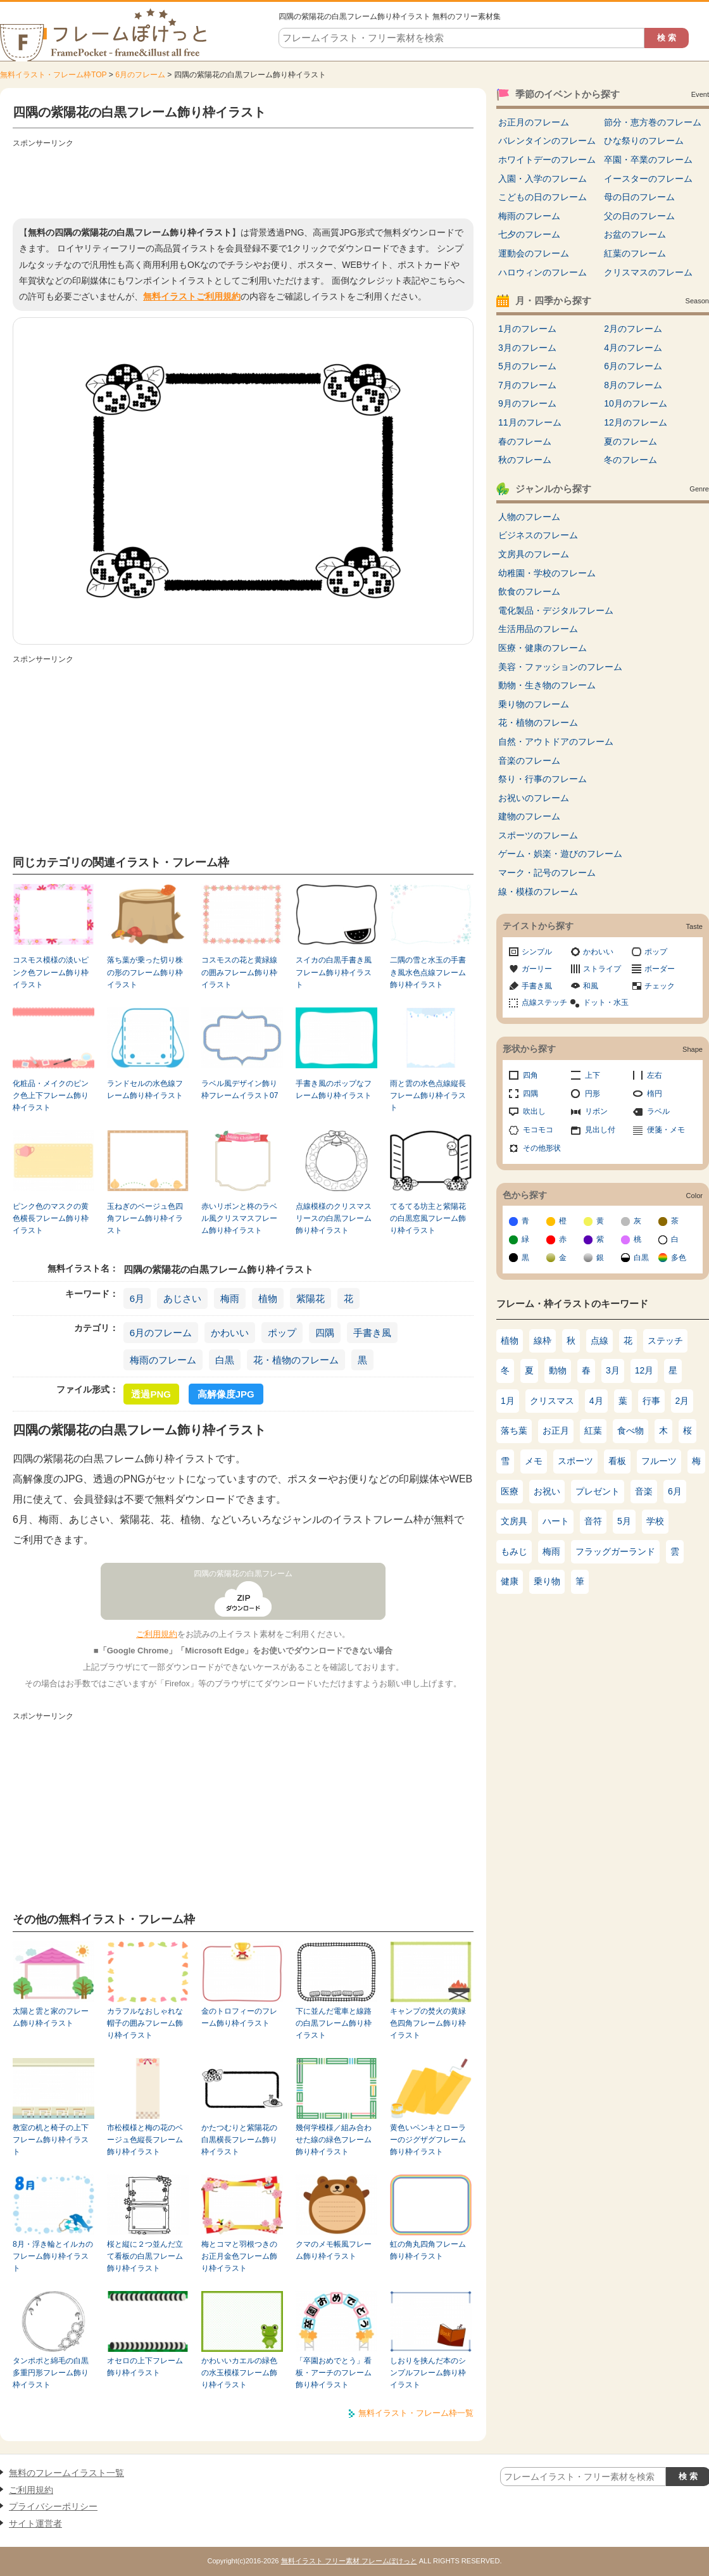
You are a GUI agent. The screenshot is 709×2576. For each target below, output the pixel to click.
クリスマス (552, 1401)
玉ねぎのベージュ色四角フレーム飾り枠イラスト (145, 1218)
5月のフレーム (527, 366)
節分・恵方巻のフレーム (652, 122)
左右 (654, 1075)
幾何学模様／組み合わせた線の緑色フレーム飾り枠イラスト (334, 2140)
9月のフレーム (527, 403)
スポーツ (575, 1461)
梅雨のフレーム (163, 1359)
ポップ (282, 1332)
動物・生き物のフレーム (547, 685)
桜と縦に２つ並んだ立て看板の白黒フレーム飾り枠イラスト (145, 2256)
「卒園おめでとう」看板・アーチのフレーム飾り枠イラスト (334, 2373)
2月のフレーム (633, 329)
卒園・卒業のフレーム (648, 160)
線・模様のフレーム (538, 892)
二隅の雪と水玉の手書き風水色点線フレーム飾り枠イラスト (428, 972)
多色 (678, 1257)
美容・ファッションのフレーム (560, 667)
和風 (590, 986)
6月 (137, 1298)
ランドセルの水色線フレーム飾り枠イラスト (145, 1089)
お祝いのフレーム (533, 798)
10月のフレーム (635, 403)
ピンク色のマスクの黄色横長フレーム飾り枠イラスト (51, 1218)
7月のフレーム (527, 385)
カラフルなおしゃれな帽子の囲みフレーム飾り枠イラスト (145, 2023)
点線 (599, 1340)
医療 (509, 1491)
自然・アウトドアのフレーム (555, 741)
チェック (659, 986)
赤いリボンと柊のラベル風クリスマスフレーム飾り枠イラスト (239, 1218)
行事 (651, 1401)
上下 (592, 1075)
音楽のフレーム (529, 760)
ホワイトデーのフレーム (547, 160)
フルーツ (659, 1461)
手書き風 (372, 1332)
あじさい (182, 1298)
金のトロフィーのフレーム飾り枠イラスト (239, 2017)
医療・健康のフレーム (542, 648)
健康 (509, 1581)
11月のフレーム (530, 422)
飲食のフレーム (529, 591)
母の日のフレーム (639, 197)
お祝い (547, 1491)
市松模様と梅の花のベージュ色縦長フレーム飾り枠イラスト (145, 2140)
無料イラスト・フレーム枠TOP (53, 74)
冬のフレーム (630, 460)
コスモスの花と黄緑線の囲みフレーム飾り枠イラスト (239, 972)
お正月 (556, 1430)
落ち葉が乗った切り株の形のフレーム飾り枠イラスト (145, 972)
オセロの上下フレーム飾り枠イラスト (145, 2366)
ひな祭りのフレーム (644, 141)
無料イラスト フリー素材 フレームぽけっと (349, 2561)
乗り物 (547, 1581)
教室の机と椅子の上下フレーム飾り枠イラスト (51, 2140)
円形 (592, 1093)
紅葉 (593, 1430)
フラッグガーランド (615, 1551)
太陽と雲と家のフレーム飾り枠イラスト (51, 2017)
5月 (624, 1521)
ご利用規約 (156, 1634)
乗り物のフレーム (533, 704)
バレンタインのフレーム (547, 141)
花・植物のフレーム (296, 1359)
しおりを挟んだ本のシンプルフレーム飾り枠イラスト (428, 2373)
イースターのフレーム (648, 179)
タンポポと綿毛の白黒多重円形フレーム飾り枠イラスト (51, 2373)
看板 (617, 1461)
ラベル (658, 1111)
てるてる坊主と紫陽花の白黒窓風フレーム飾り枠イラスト (428, 1218)
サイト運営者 (35, 2523)
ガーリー (537, 968)
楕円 (654, 1093)
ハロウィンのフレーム (542, 272)
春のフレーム (524, 441)
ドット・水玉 (606, 1002)
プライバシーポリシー (53, 2506)
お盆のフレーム (635, 234)
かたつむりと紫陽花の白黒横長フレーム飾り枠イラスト (239, 2140)
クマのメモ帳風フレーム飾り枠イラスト (334, 2250)
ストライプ (602, 968)
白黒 (224, 1359)
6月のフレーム (140, 74)
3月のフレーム (527, 348)
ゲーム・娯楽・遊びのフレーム (560, 854)
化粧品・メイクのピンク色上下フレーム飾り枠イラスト (51, 1096)
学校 (655, 1521)
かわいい (230, 1332)
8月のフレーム (633, 385)
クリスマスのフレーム (648, 272)
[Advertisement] (243, 180)
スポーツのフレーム (538, 835)
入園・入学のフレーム (542, 179)
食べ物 (630, 1430)
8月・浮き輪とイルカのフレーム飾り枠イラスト (53, 2256)
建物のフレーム (529, 816)
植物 (267, 1298)
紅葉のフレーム (635, 253)
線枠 (542, 1340)
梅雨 (229, 1298)
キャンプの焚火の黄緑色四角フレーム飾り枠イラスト (428, 2023)
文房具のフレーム (533, 554)
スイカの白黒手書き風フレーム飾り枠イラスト (334, 972)
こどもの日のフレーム (542, 197)
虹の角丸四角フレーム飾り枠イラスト (428, 2250)
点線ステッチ (544, 1002)
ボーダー (659, 968)
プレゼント (597, 1491)
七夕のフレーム (529, 234)
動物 (558, 1370)
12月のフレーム (635, 422)
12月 (644, 1370)
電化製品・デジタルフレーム (555, 610)
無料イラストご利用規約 (192, 296)
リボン (596, 1111)
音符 (593, 1521)
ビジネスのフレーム (538, 535)
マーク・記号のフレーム (547, 873)
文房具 (514, 1521)
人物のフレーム (529, 517)
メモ (534, 1461)
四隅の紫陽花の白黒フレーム (243, 1573)
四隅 (324, 1332)
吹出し (534, 1111)
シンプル (537, 951)
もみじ (514, 1551)
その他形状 (542, 1148)
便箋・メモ (666, 1129)
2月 (682, 1401)
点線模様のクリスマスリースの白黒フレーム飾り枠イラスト (334, 1218)
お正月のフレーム (533, 122)
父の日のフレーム (639, 216)
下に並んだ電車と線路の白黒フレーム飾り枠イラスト (334, 2023)
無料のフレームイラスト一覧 (66, 2473)
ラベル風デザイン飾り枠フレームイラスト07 (239, 1089)
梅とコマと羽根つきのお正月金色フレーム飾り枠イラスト (239, 2256)
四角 (530, 1075)
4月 (596, 1401)
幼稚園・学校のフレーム (547, 573)
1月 (508, 1401)
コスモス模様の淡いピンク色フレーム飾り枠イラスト (51, 972)
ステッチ (665, 1340)
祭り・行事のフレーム (542, 779)
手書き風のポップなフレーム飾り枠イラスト (334, 1089)
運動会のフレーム (533, 253)
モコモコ (538, 1129)
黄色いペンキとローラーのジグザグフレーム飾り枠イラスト (428, 2140)
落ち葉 (514, 1430)
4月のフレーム (633, 348)
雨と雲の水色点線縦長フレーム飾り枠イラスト (428, 1096)
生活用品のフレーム (538, 629)
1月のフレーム (527, 329)
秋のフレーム (524, 460)
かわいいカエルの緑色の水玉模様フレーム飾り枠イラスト (239, 2373)
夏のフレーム (630, 441)
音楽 (644, 1491)
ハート (556, 1521)
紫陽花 (310, 1298)
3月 (613, 1370)
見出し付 (600, 1129)
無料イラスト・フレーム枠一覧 (416, 2413)
